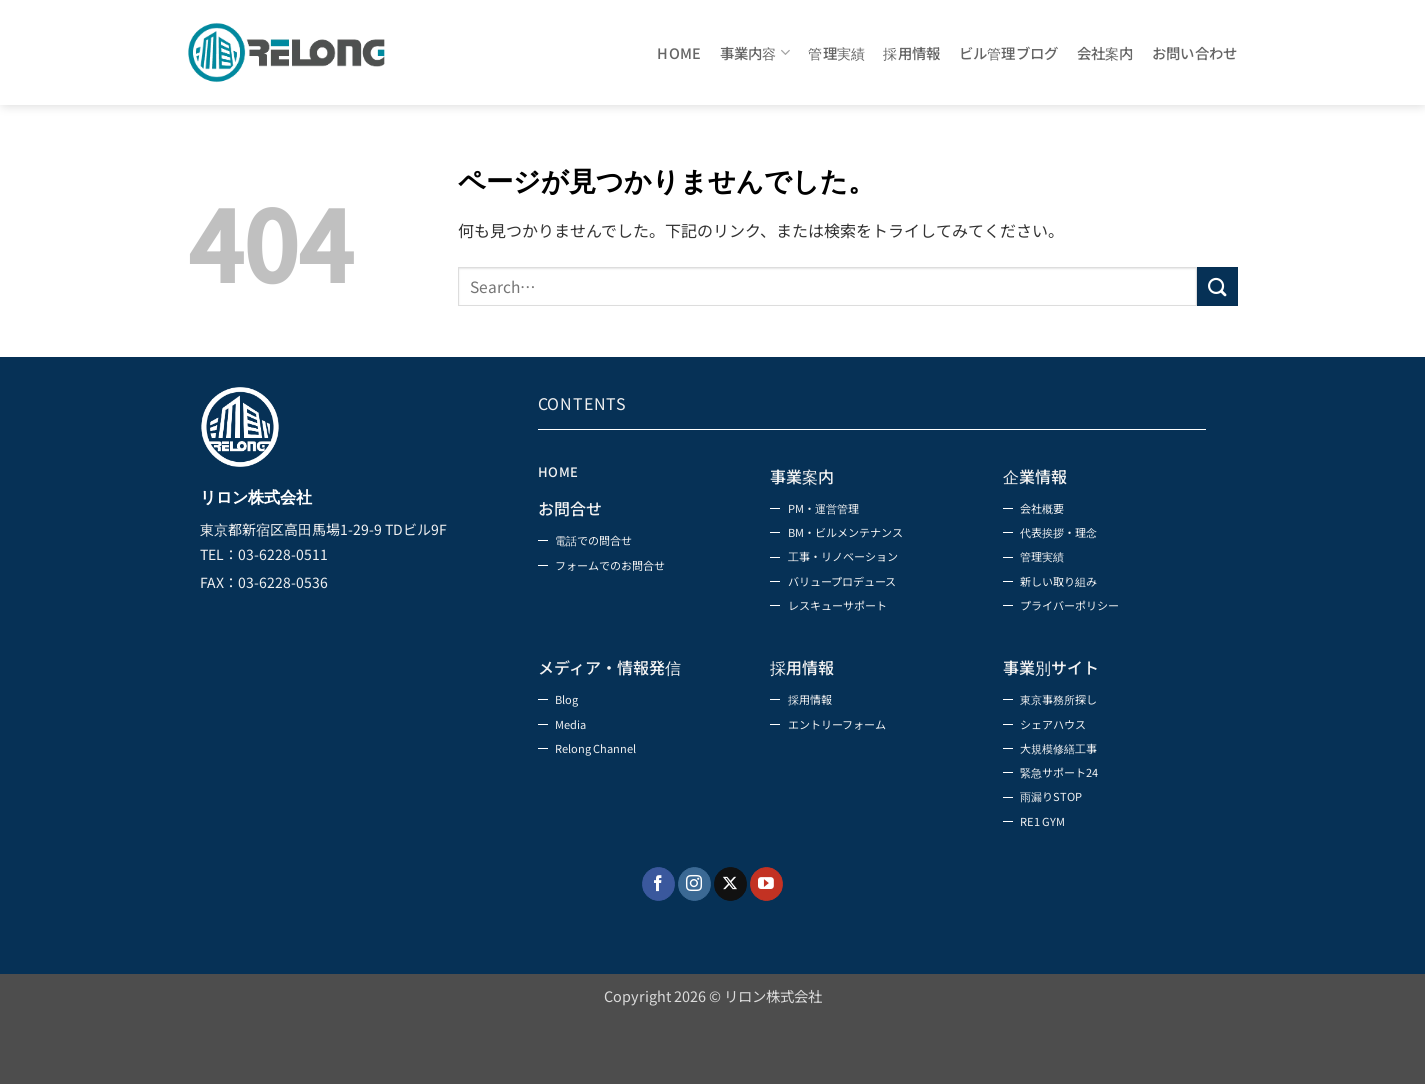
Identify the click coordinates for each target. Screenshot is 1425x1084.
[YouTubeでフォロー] (766, 946)
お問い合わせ (1195, 52)
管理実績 (836, 52)
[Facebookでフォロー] (658, 946)
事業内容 (755, 52)
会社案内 (1105, 52)
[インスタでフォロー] (694, 946)
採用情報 (911, 52)
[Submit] (1217, 286)
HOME (679, 52)
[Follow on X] (730, 946)
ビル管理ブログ (1009, 52)
